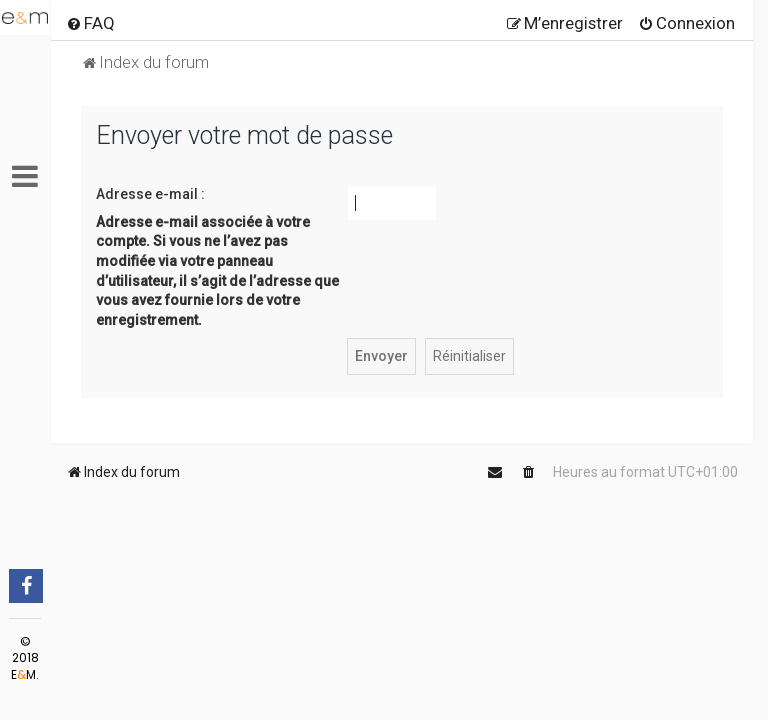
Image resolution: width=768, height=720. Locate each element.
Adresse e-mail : (150, 194)
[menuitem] (90, 23)
